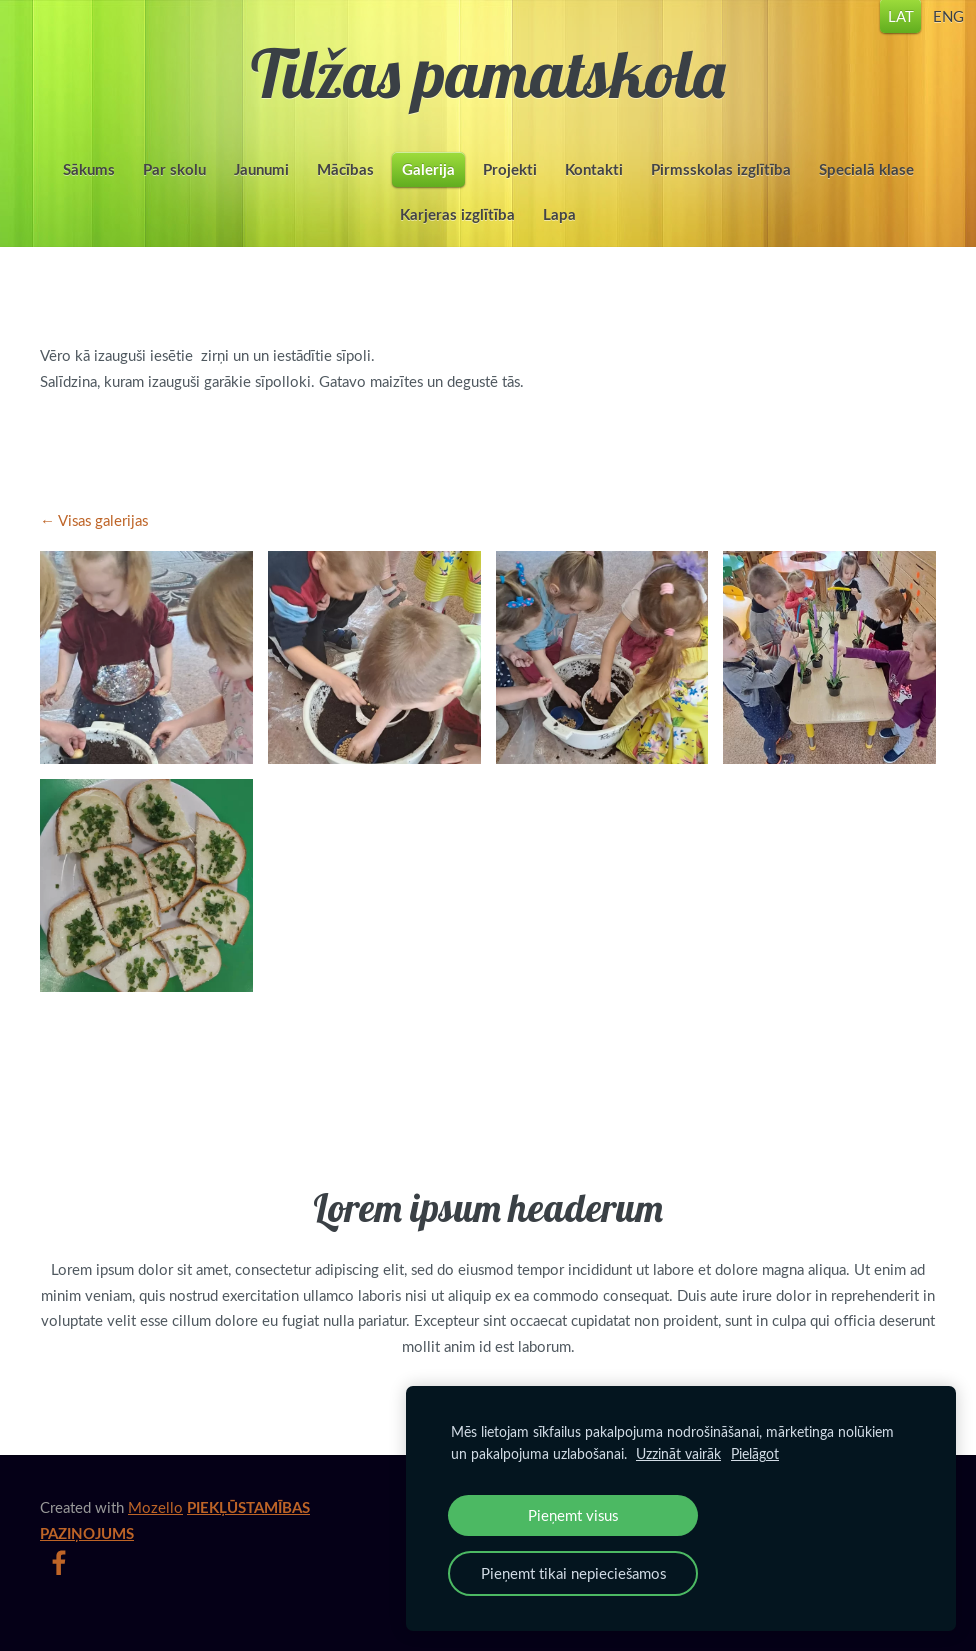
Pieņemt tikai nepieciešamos (573, 1573)
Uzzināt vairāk (678, 1453)
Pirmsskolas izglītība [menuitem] (721, 184)
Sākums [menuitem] (89, 184)
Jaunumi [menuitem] (261, 184)
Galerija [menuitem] (428, 184)
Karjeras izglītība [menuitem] (457, 229)
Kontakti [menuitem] (594, 184)
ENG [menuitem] (913, 30)
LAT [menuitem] (866, 30)
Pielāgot (755, 1453)
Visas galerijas (103, 550)
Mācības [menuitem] (345, 184)
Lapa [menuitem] (559, 229)
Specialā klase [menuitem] (866, 184)
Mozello (155, 1537)
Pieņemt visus (573, 1515)
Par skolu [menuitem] (174, 184)
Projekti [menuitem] (510, 184)
